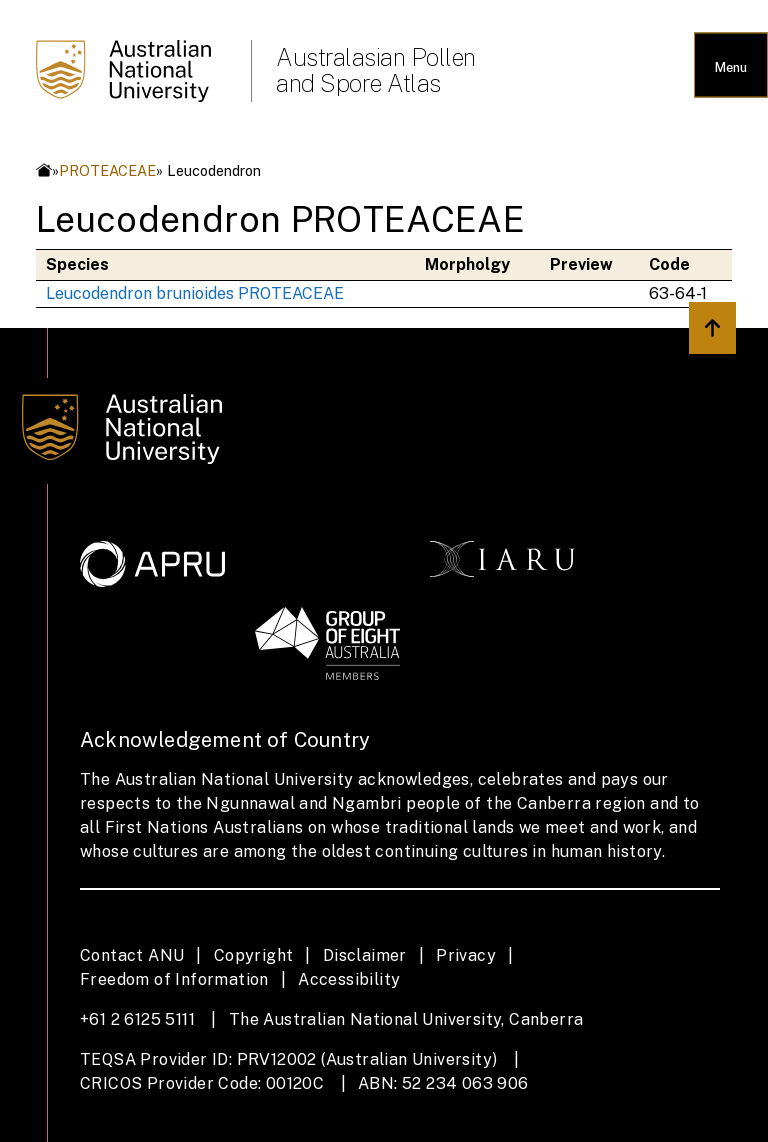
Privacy (466, 955)
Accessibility (349, 979)
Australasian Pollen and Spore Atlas (376, 70)
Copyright (254, 955)
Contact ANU (132, 955)
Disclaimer (365, 955)
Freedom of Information (174, 979)
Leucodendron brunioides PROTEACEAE (195, 293)
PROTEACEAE (107, 170)
